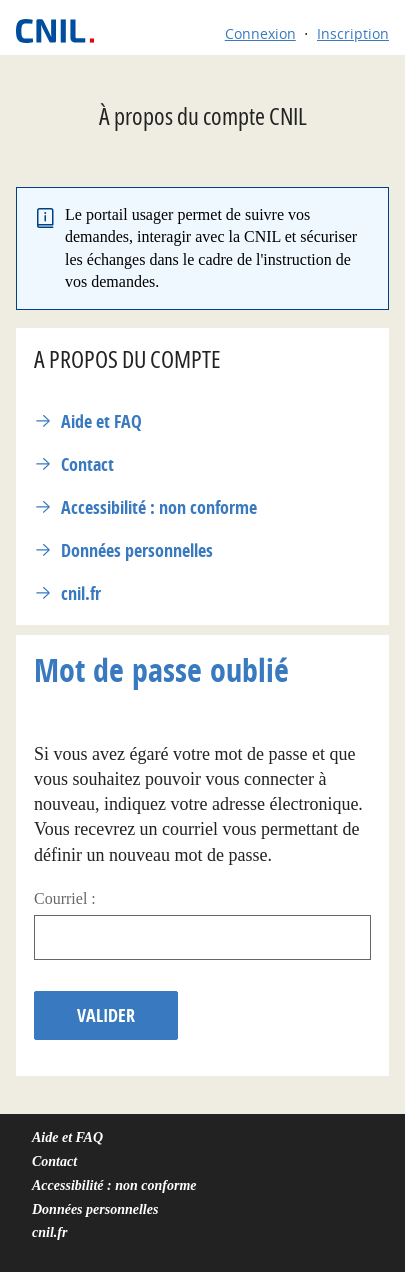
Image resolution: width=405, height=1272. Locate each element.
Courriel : (65, 898)
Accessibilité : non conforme (159, 507)
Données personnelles (137, 550)
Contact (87, 464)
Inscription (353, 33)
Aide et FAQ (101, 421)
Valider (106, 1015)
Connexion (260, 33)
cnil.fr (81, 593)
